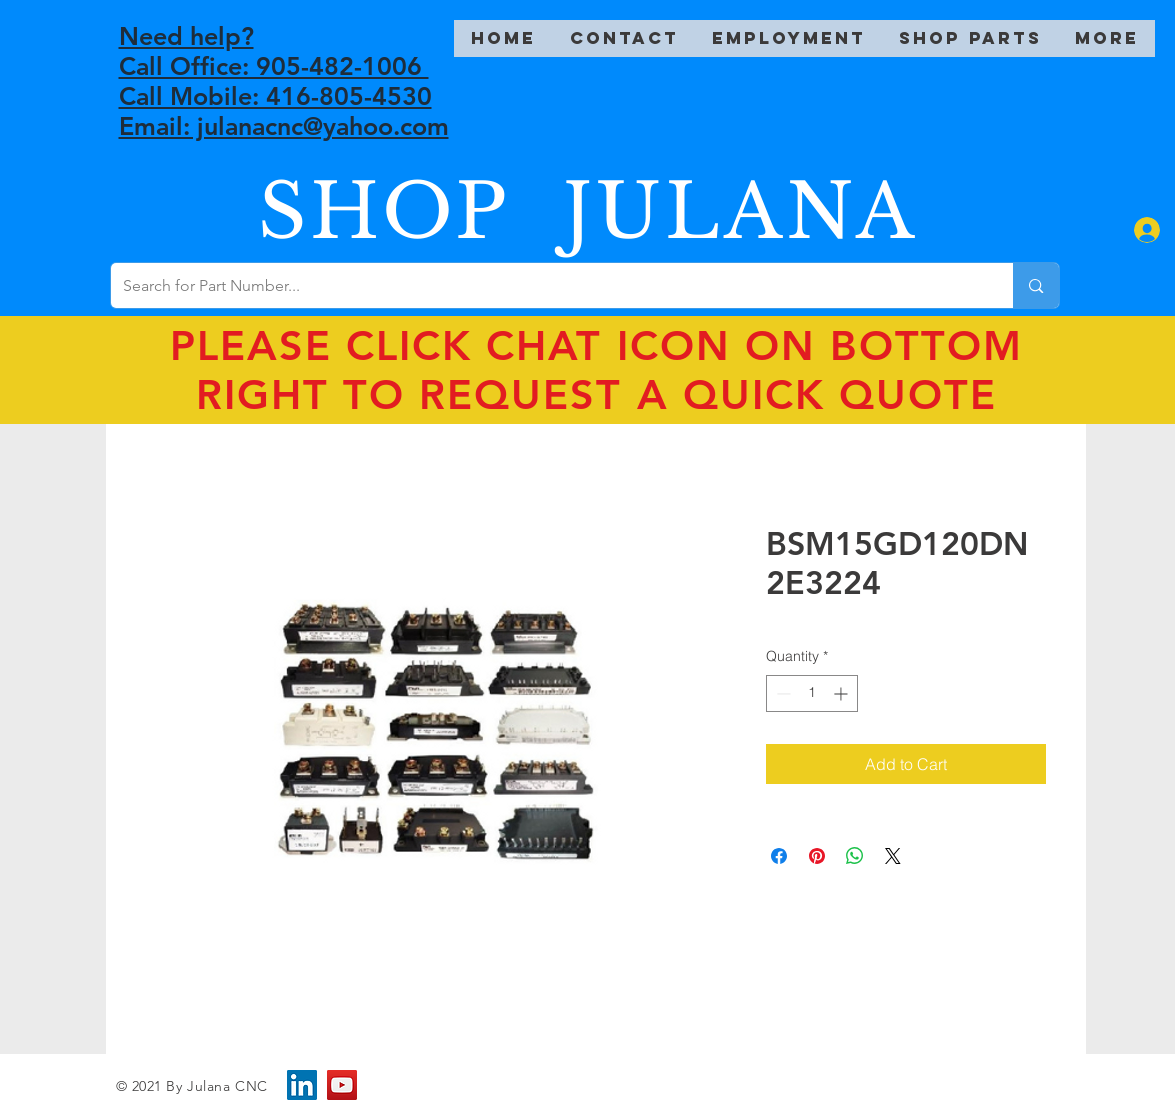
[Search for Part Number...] (547, 285)
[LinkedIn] (302, 1085)
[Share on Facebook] (779, 856)
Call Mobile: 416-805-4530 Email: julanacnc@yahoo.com (284, 111)
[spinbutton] (812, 693)
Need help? (186, 36)
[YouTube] (342, 1085)
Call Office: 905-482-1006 (274, 66)
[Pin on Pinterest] (817, 856)
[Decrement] (781, 693)
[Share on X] (893, 856)
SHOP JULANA (588, 211)
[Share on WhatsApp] (855, 856)
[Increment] (842, 693)
